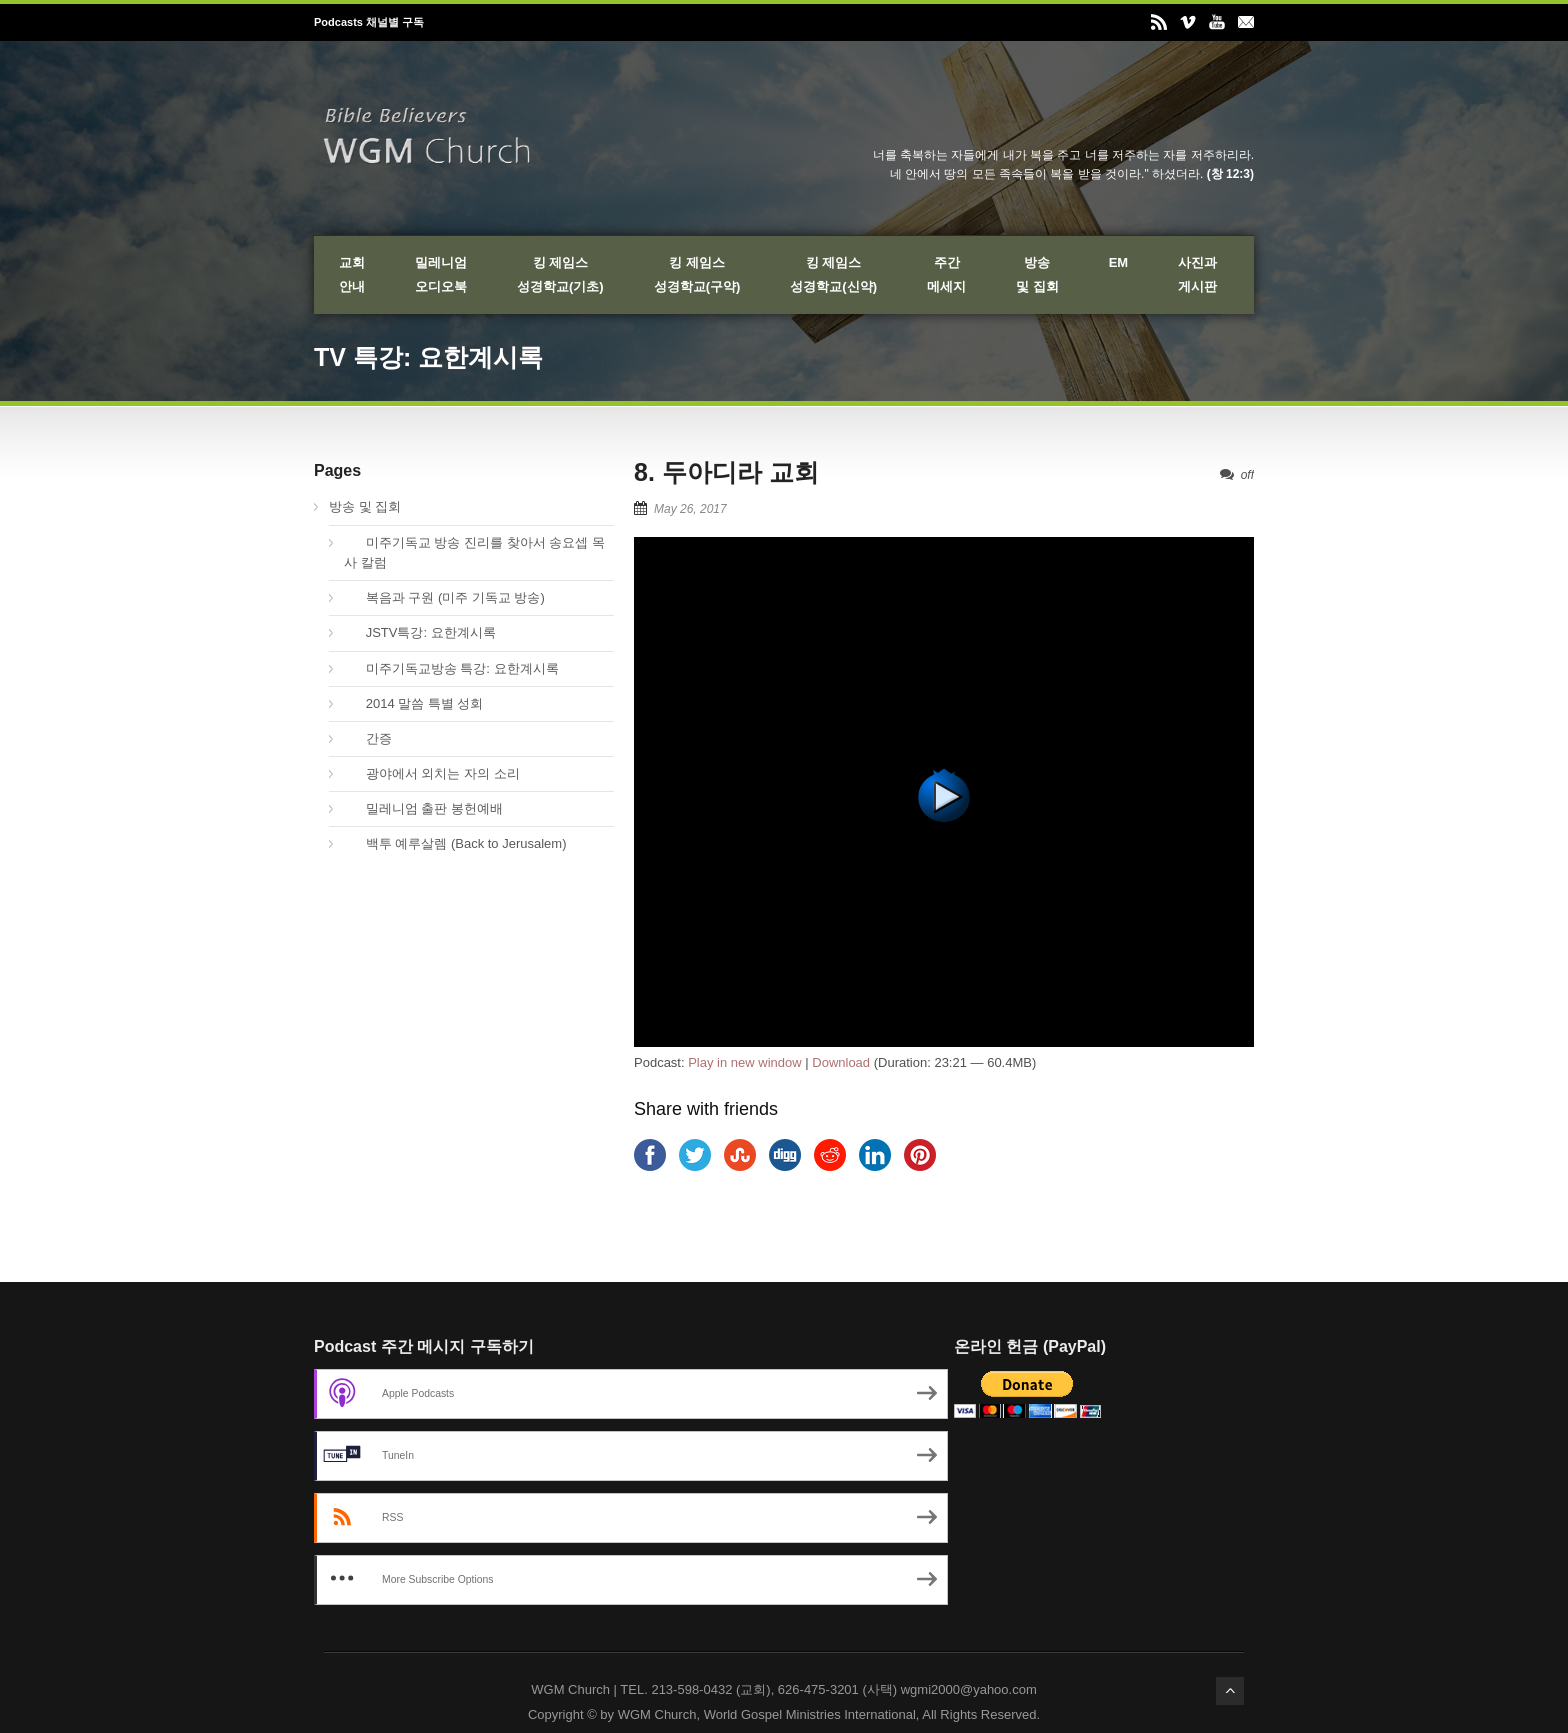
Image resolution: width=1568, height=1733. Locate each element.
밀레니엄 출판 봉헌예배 (423, 808)
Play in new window (744, 1062)
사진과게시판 (1197, 274)
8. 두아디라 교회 (726, 472)
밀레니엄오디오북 (441, 274)
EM (1119, 262)
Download (841, 1062)
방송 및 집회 (365, 506)
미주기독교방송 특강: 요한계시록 (451, 668)
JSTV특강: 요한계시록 (420, 632)
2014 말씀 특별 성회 (413, 703)
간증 (368, 738)
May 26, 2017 (690, 509)
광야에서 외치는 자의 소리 (432, 773)
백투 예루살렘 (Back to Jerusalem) (455, 843)
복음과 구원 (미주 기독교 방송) (444, 597)
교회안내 (352, 274)
